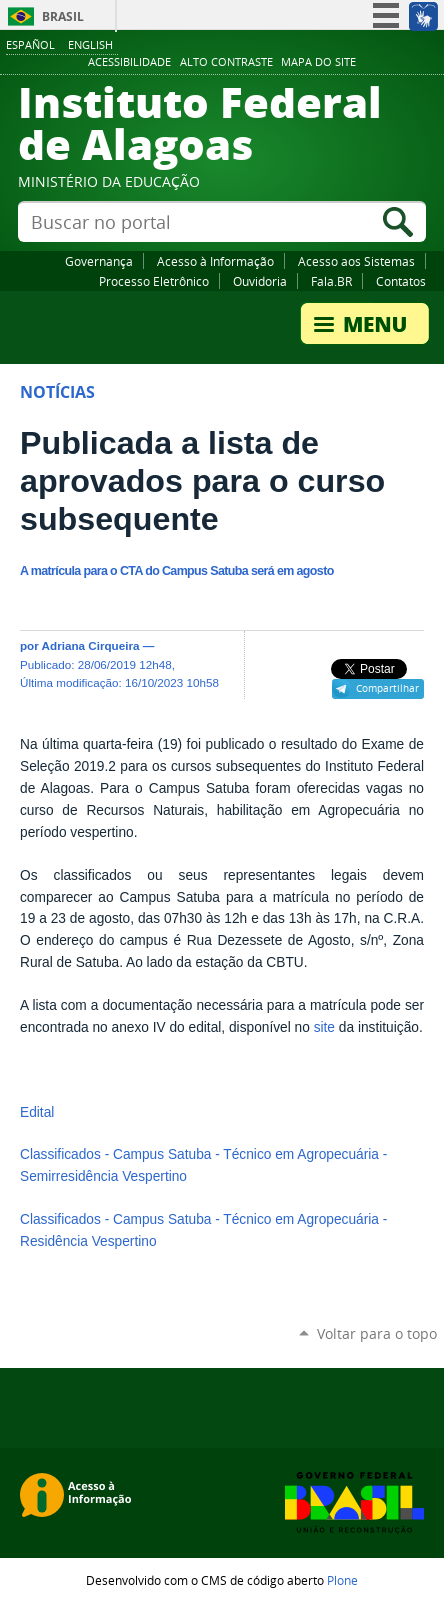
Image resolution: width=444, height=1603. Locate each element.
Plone (342, 1580)
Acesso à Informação (215, 261)
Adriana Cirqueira (91, 645)
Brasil (63, 16)
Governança (99, 261)
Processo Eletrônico (154, 281)
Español (30, 44)
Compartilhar (387, 688)
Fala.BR (331, 281)
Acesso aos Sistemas (356, 261)
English (90, 44)
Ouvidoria (260, 281)
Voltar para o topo (377, 1333)
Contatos (401, 281)
